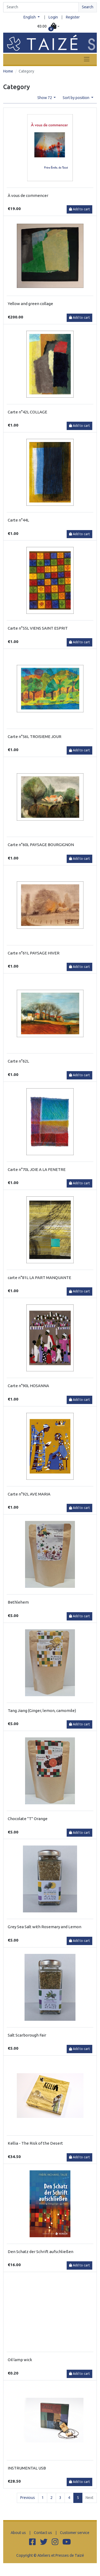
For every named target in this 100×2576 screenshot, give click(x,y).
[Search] (41, 7)
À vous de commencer (28, 195)
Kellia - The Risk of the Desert (35, 2143)
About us (18, 2533)
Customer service (74, 2533)
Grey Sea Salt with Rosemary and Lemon (44, 1926)
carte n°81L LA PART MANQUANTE (39, 1277)
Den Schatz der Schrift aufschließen (40, 2251)
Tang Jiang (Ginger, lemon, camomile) (42, 1710)
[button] (48, 26)
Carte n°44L (18, 520)
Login (53, 17)
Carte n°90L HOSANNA (28, 1385)
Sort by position (76, 98)
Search (87, 7)
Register (73, 17)
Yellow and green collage (30, 303)
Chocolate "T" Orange (27, 1818)
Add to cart (79, 209)
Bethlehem (18, 1602)
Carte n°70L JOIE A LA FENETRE (37, 1169)
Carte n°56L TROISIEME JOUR (34, 736)
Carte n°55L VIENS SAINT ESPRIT (38, 628)
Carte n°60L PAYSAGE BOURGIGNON (41, 844)
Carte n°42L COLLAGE (27, 412)
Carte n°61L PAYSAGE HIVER (33, 953)
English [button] (30, 17)
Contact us (43, 2533)
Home (8, 71)
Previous (27, 2497)
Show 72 (45, 98)
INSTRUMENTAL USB (27, 2468)
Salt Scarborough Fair (27, 2035)
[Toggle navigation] (87, 59)
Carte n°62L (18, 1061)
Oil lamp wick (20, 2359)
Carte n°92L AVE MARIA (29, 1494)
